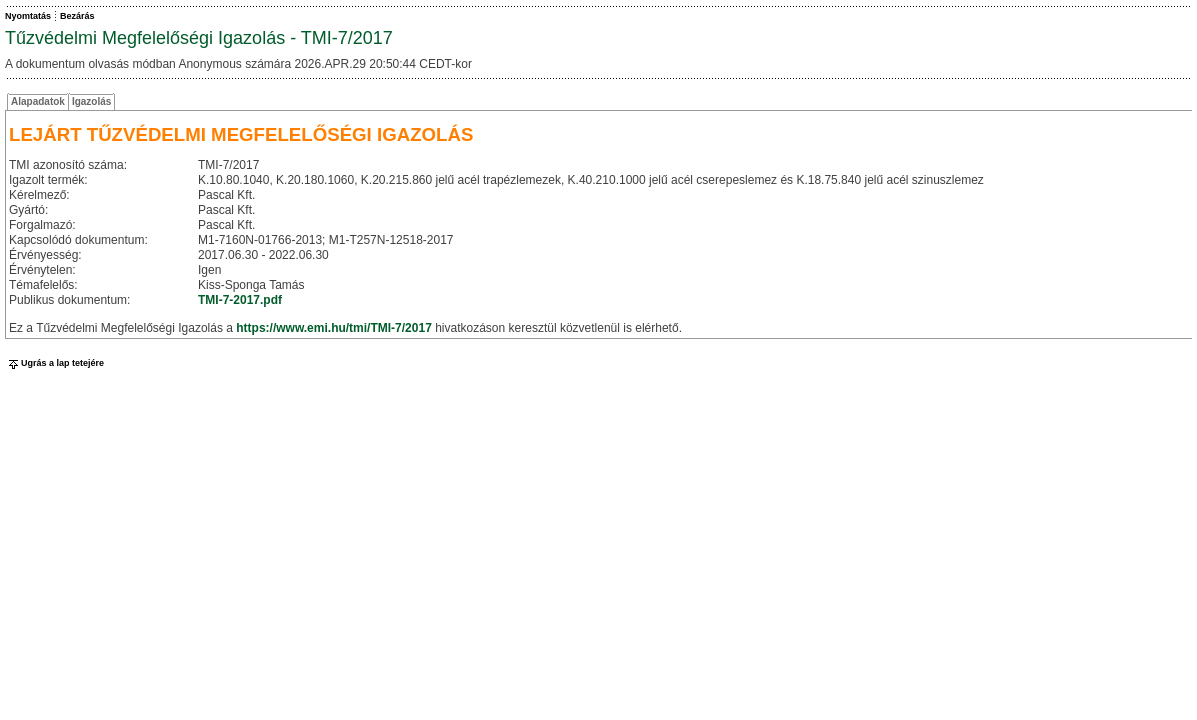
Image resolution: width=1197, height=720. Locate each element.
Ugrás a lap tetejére (54, 363)
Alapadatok (38, 101)
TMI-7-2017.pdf (240, 300)
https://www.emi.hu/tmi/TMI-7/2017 (334, 328)
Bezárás (77, 16)
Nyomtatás (28, 16)
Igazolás (91, 101)
